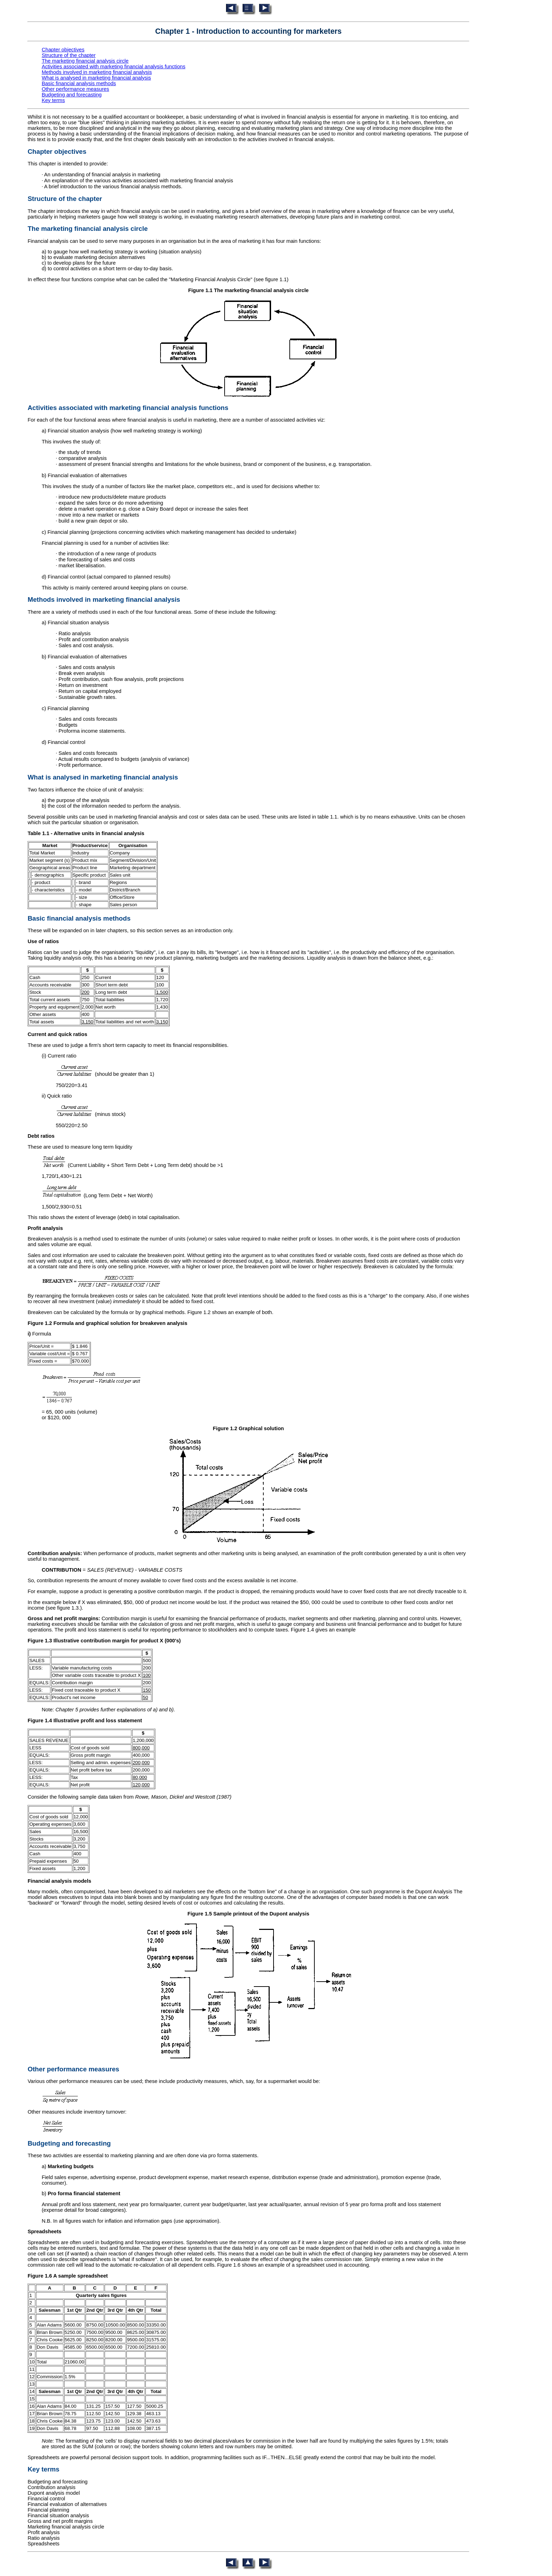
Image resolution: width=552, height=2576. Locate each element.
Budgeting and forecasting (71, 94)
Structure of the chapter (68, 55)
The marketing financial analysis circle (85, 61)
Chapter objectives (63, 49)
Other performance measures (75, 89)
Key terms (53, 100)
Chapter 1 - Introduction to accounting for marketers (248, 31)
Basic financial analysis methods (79, 83)
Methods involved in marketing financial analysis (97, 72)
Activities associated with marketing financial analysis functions (113, 66)
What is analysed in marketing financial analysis (96, 78)
